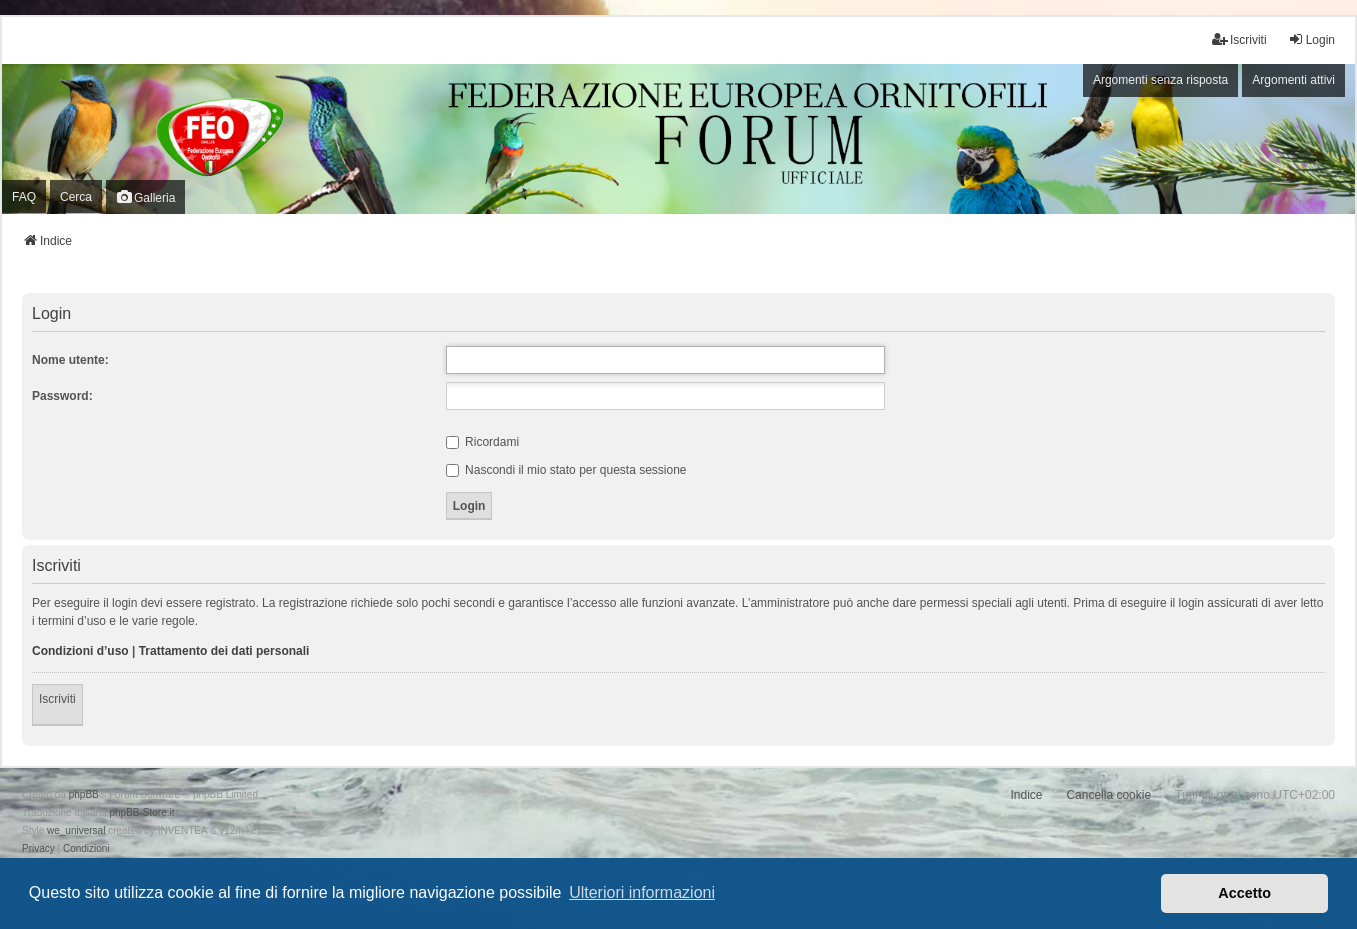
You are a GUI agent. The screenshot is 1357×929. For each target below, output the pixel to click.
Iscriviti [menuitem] (1239, 39)
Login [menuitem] (1311, 39)
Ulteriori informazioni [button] (642, 892)
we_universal (76, 830)
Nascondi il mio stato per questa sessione (566, 470)
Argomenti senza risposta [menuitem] (1160, 80)
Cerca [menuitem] (76, 197)
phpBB (84, 794)
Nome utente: (70, 360)
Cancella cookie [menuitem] (1108, 795)
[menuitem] (38, 849)
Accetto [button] (1244, 893)
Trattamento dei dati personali (224, 651)
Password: (62, 396)
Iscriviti (57, 699)
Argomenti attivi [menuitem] (1293, 80)
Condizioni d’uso (80, 651)
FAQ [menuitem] (24, 197)
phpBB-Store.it (141, 812)
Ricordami (482, 442)
